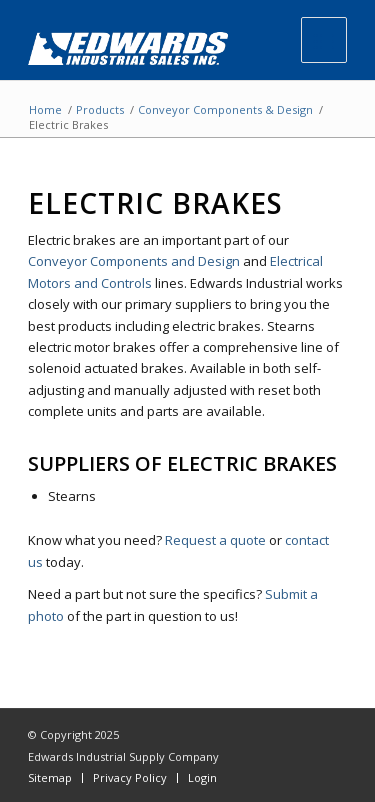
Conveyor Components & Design (225, 109)
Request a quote (215, 540)
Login (202, 777)
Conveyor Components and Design (134, 261)
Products (100, 109)
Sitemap (50, 777)
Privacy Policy (130, 777)
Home (45, 109)
